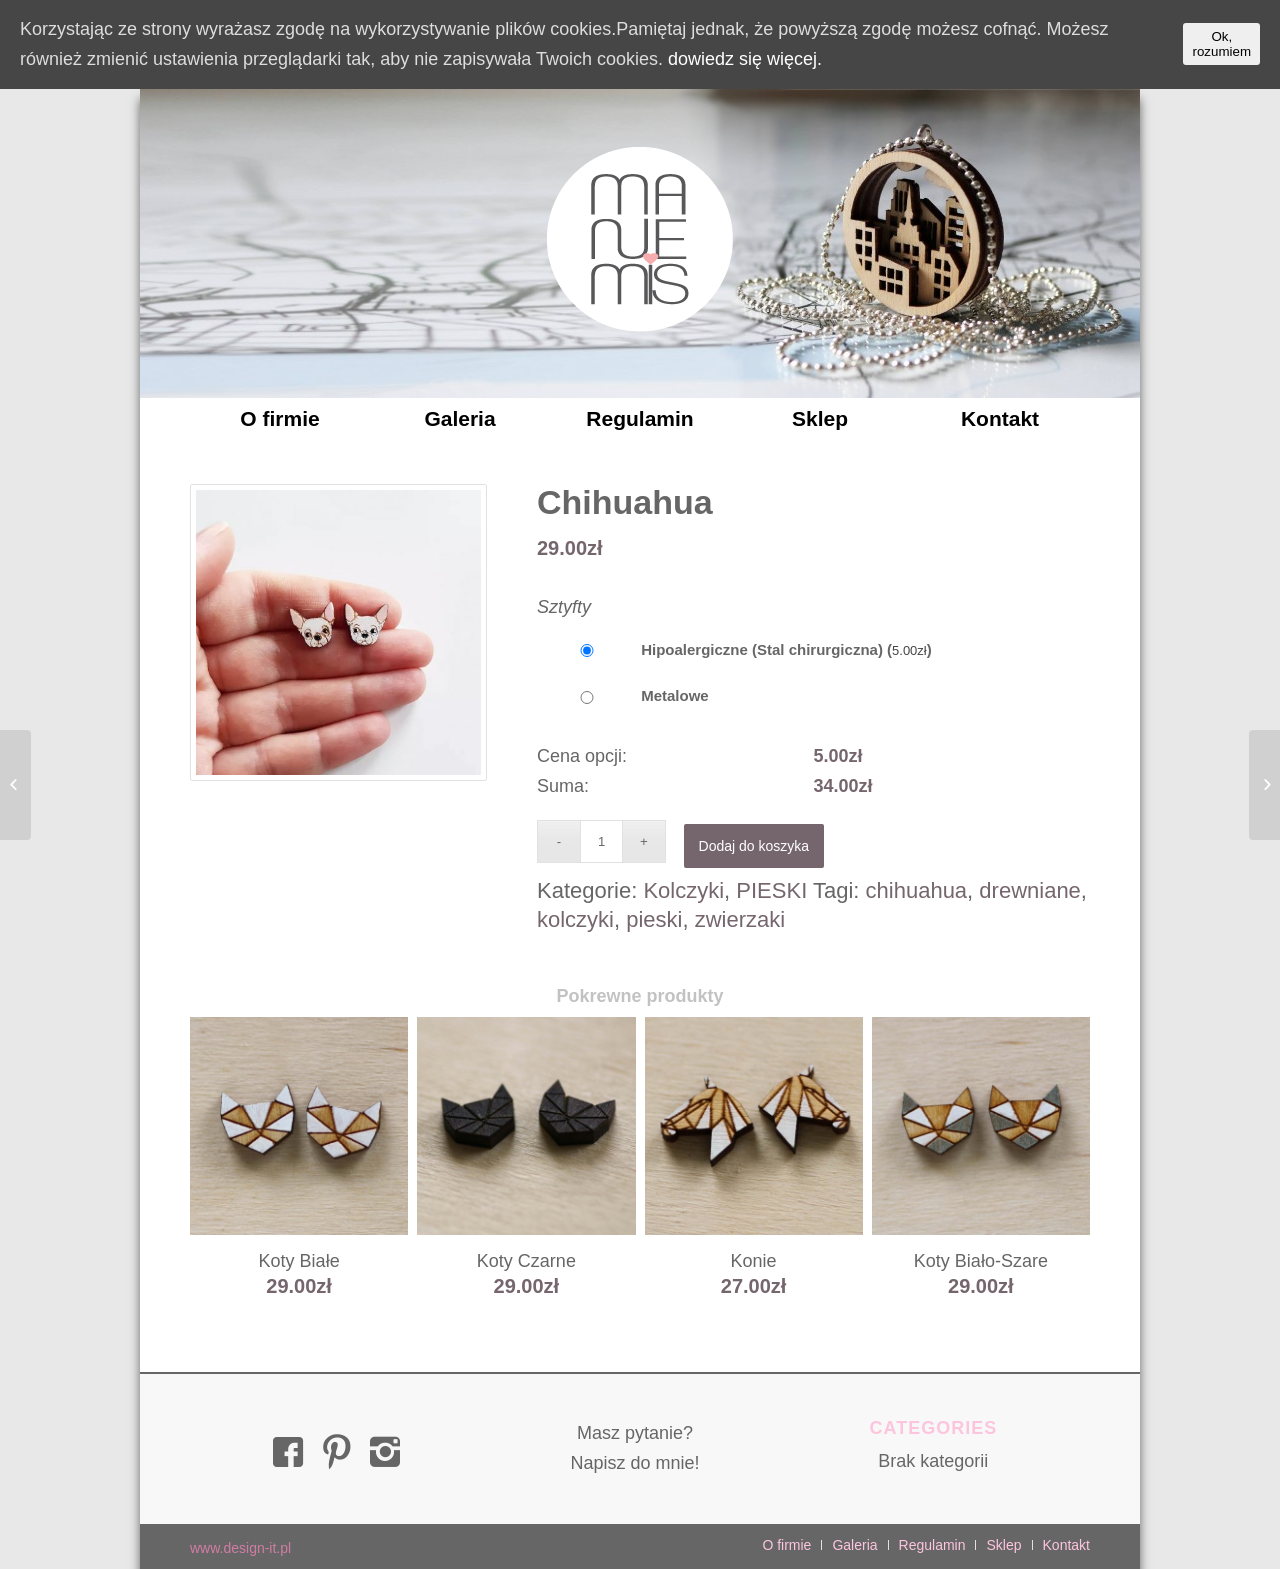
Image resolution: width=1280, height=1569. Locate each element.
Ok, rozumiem (1221, 44)
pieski (654, 919)
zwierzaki (740, 919)
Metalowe (623, 695)
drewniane (1030, 890)
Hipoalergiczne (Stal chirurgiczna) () (734, 649)
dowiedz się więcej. (745, 59)
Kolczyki (683, 890)
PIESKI (771, 890)
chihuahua (917, 890)
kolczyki (575, 919)
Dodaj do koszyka (754, 846)
